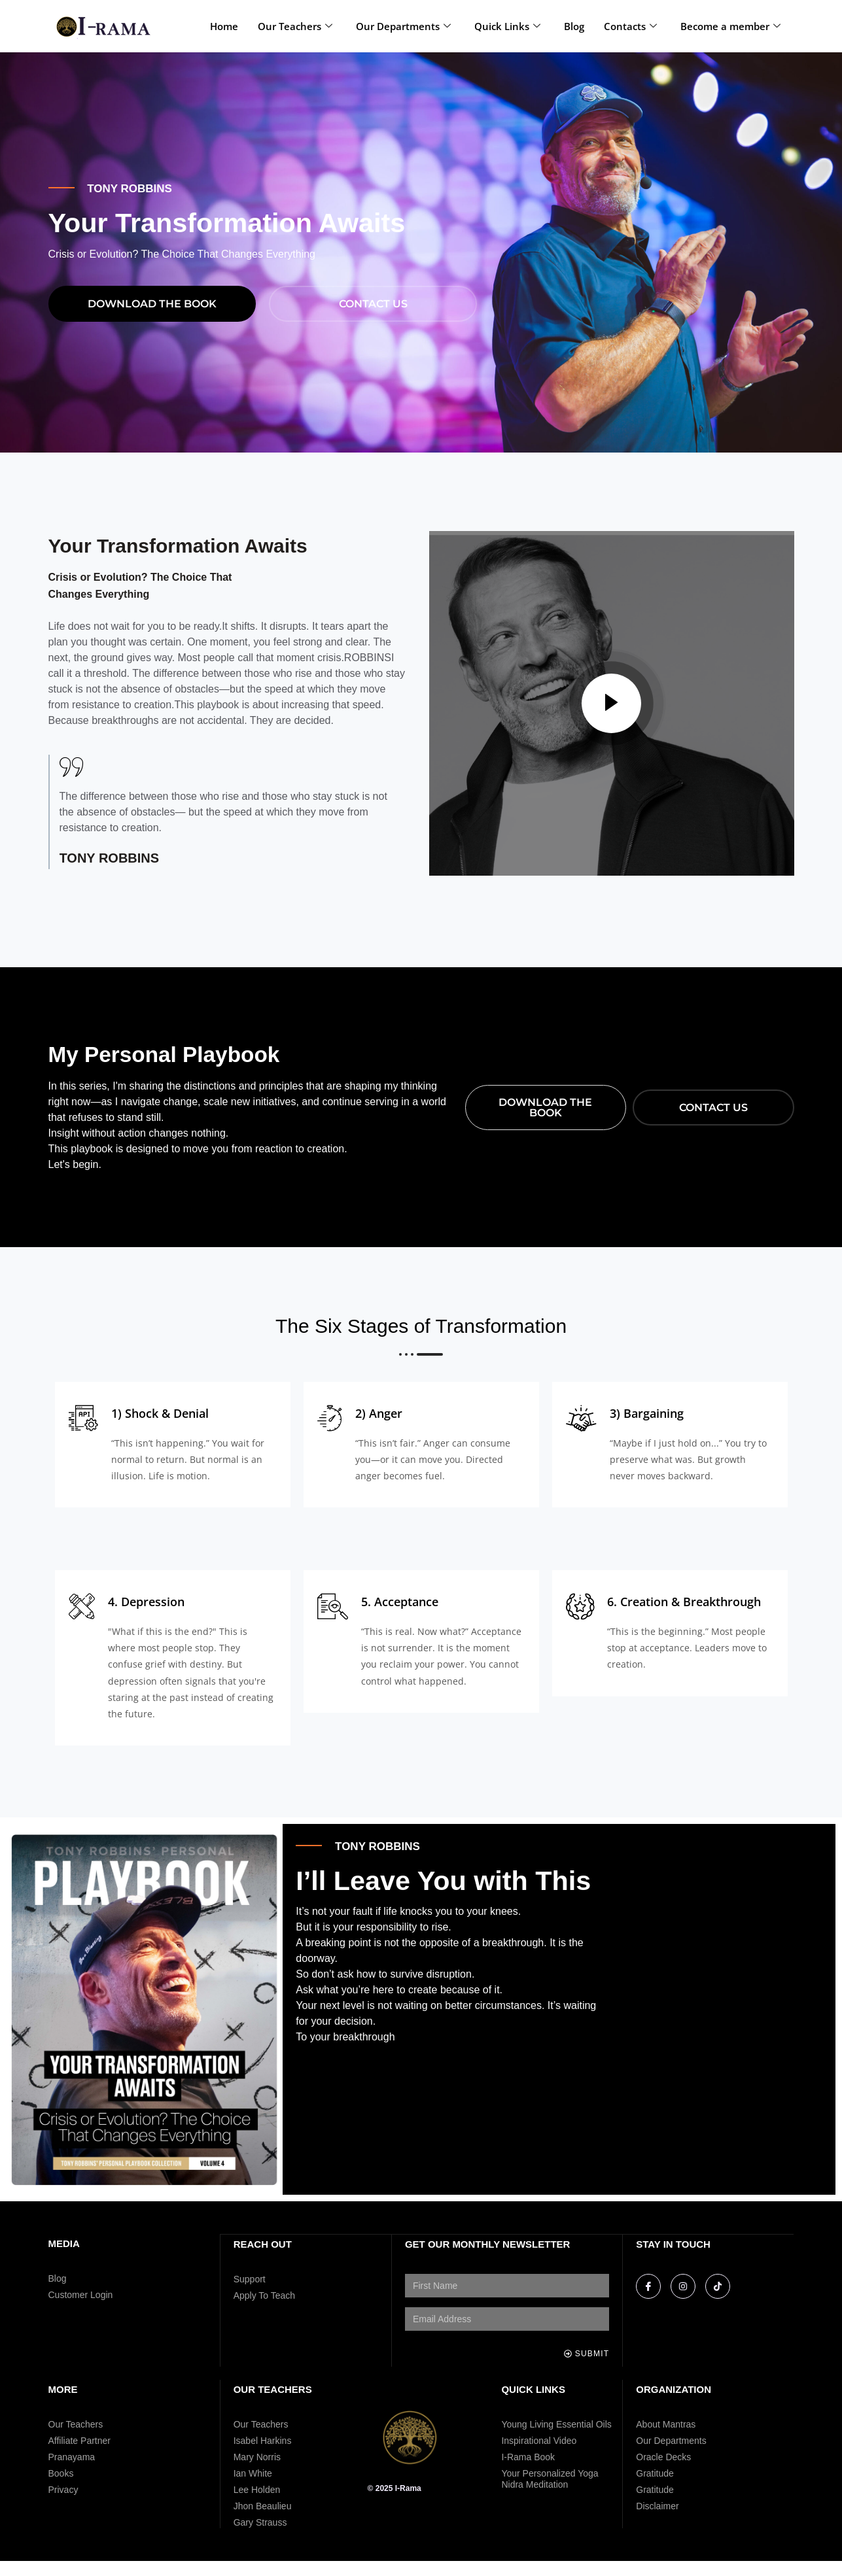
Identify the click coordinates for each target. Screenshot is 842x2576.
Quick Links (507, 26)
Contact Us (373, 317)
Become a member (730, 26)
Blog (574, 26)
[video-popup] (611, 719)
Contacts (630, 26)
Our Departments (403, 26)
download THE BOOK (152, 317)
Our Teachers (295, 26)
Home (224, 26)
